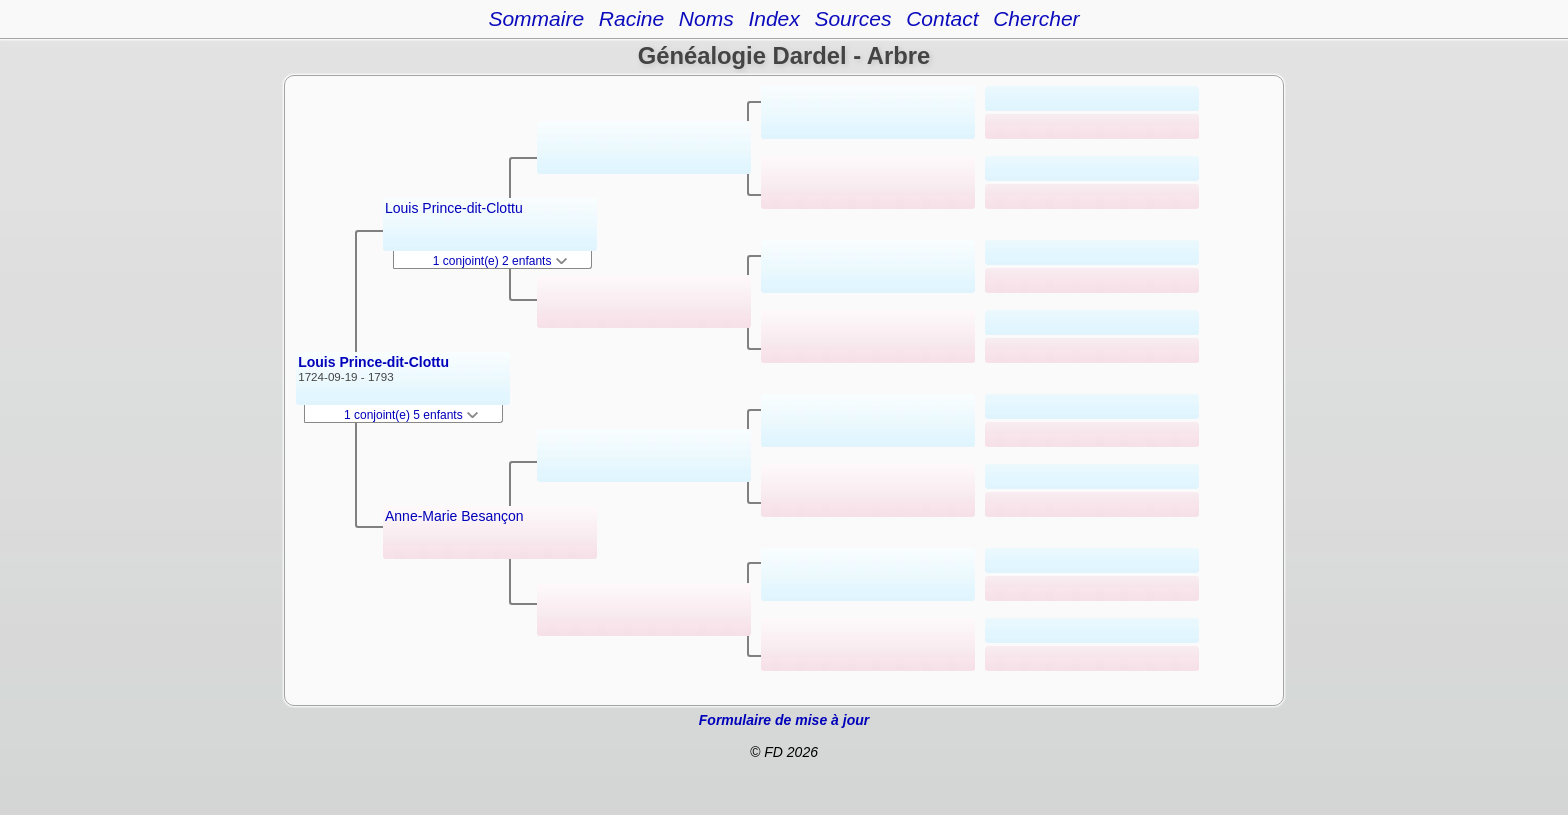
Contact (942, 18)
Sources (852, 18)
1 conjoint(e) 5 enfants (411, 415)
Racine (631, 18)
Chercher (1036, 18)
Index (773, 18)
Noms (706, 18)
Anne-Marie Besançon (454, 516)
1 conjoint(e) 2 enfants (500, 261)
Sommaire (536, 18)
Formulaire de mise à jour (784, 720)
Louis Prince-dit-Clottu (373, 362)
